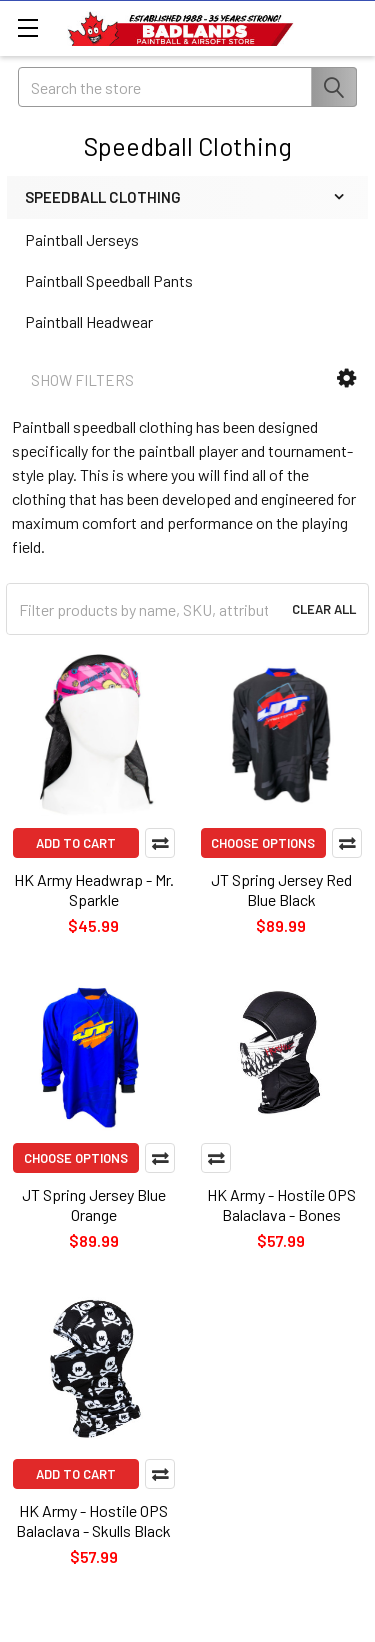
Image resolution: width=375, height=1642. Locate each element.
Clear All (324, 609)
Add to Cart (76, 843)
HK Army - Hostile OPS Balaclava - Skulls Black (93, 1520)
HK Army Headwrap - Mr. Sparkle (94, 889)
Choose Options (263, 843)
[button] (346, 378)
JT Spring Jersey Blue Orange (94, 1204)
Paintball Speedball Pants (109, 280)
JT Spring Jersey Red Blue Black (281, 889)
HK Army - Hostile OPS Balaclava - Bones (281, 1204)
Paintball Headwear (89, 321)
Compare (160, 843)
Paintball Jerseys (82, 239)
